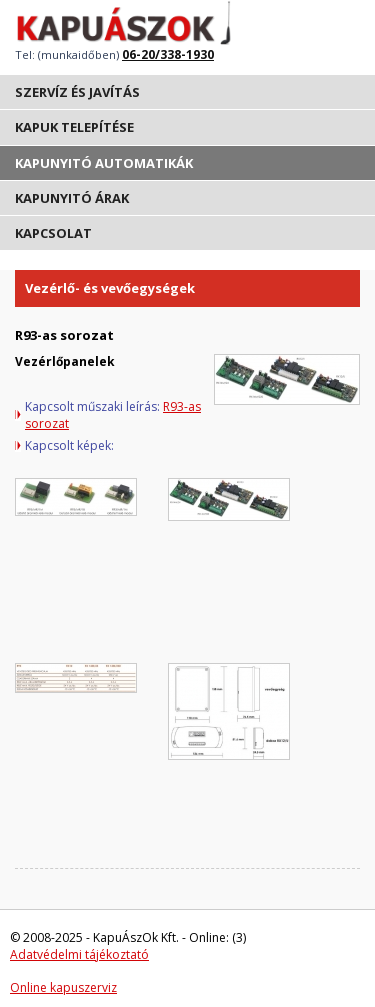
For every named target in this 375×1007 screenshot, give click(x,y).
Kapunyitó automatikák (104, 163)
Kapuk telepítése (74, 127)
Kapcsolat (53, 233)
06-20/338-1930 (168, 54)
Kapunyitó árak (72, 198)
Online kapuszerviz (63, 987)
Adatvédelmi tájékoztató (79, 954)
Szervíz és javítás (77, 92)
